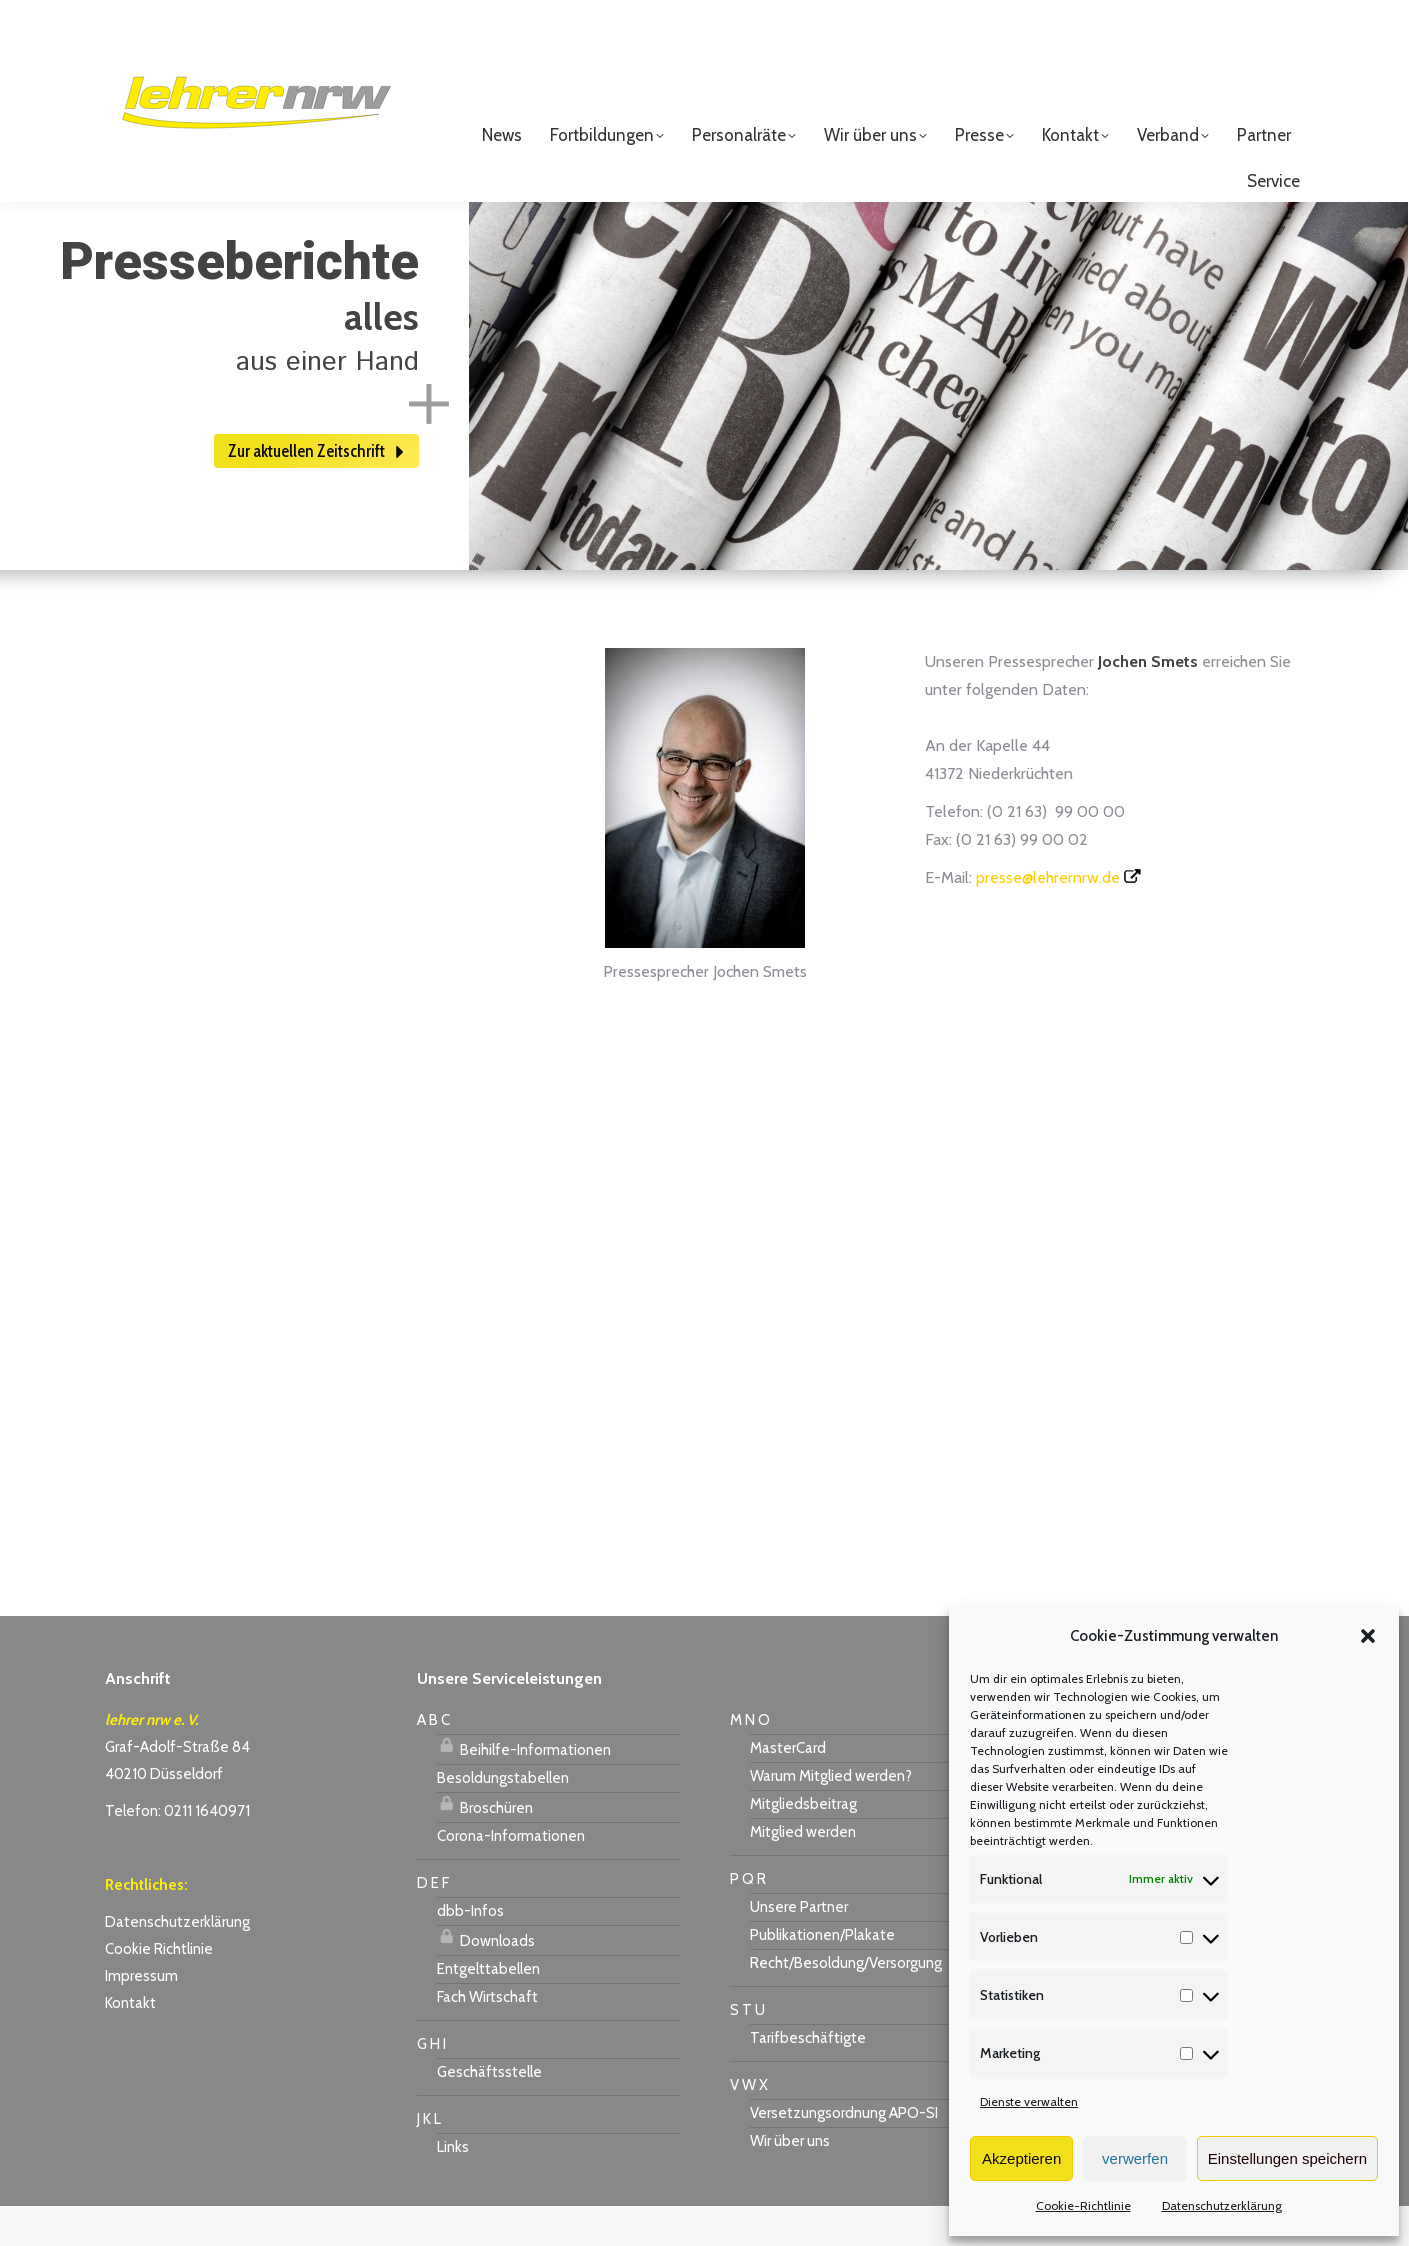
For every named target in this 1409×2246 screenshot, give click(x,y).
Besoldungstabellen (503, 1818)
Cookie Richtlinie (159, 1989)
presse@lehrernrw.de (1048, 917)
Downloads (486, 1978)
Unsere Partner (799, 1947)
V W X (749, 2125)
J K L (429, 2159)
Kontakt (130, 2043)
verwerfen (1135, 2158)
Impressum (141, 2016)
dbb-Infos (470, 1951)
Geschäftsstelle (489, 2112)
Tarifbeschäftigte (808, 2078)
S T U (747, 2050)
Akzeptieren (1021, 2158)
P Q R (748, 1919)
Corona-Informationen (511, 1876)
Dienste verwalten (1029, 2101)
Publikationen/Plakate (822, 1975)
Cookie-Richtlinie (1083, 2205)
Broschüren (485, 1845)
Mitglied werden (803, 1872)
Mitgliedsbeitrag (803, 1844)
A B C (433, 1760)
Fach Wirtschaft (487, 2037)
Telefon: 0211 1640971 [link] (177, 1851)
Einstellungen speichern (1287, 2158)
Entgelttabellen (488, 2009)
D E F (433, 1923)
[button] (1368, 1636)
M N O (750, 1760)
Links (453, 2187)
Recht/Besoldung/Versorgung (846, 2003)
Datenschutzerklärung (1222, 2205)
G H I (431, 2084)
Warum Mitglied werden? (831, 1816)
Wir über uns (790, 2181)
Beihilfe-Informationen (524, 1787)
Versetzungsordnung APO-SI (844, 2153)
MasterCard (788, 1788)
